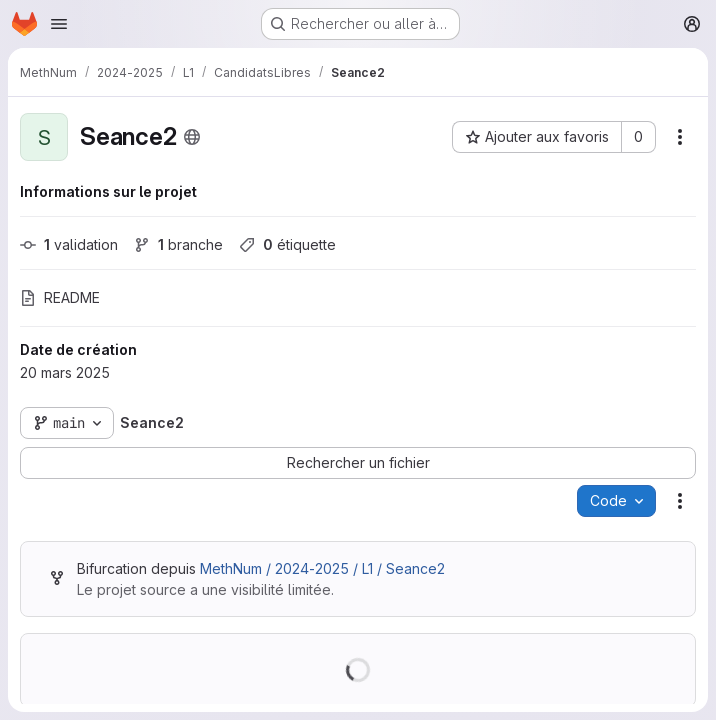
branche (178, 244)
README (60, 297)
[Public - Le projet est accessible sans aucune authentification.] (192, 137)
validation (69, 244)
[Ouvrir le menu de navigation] (59, 24)
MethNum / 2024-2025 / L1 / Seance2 (322, 568)
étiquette (287, 244)
